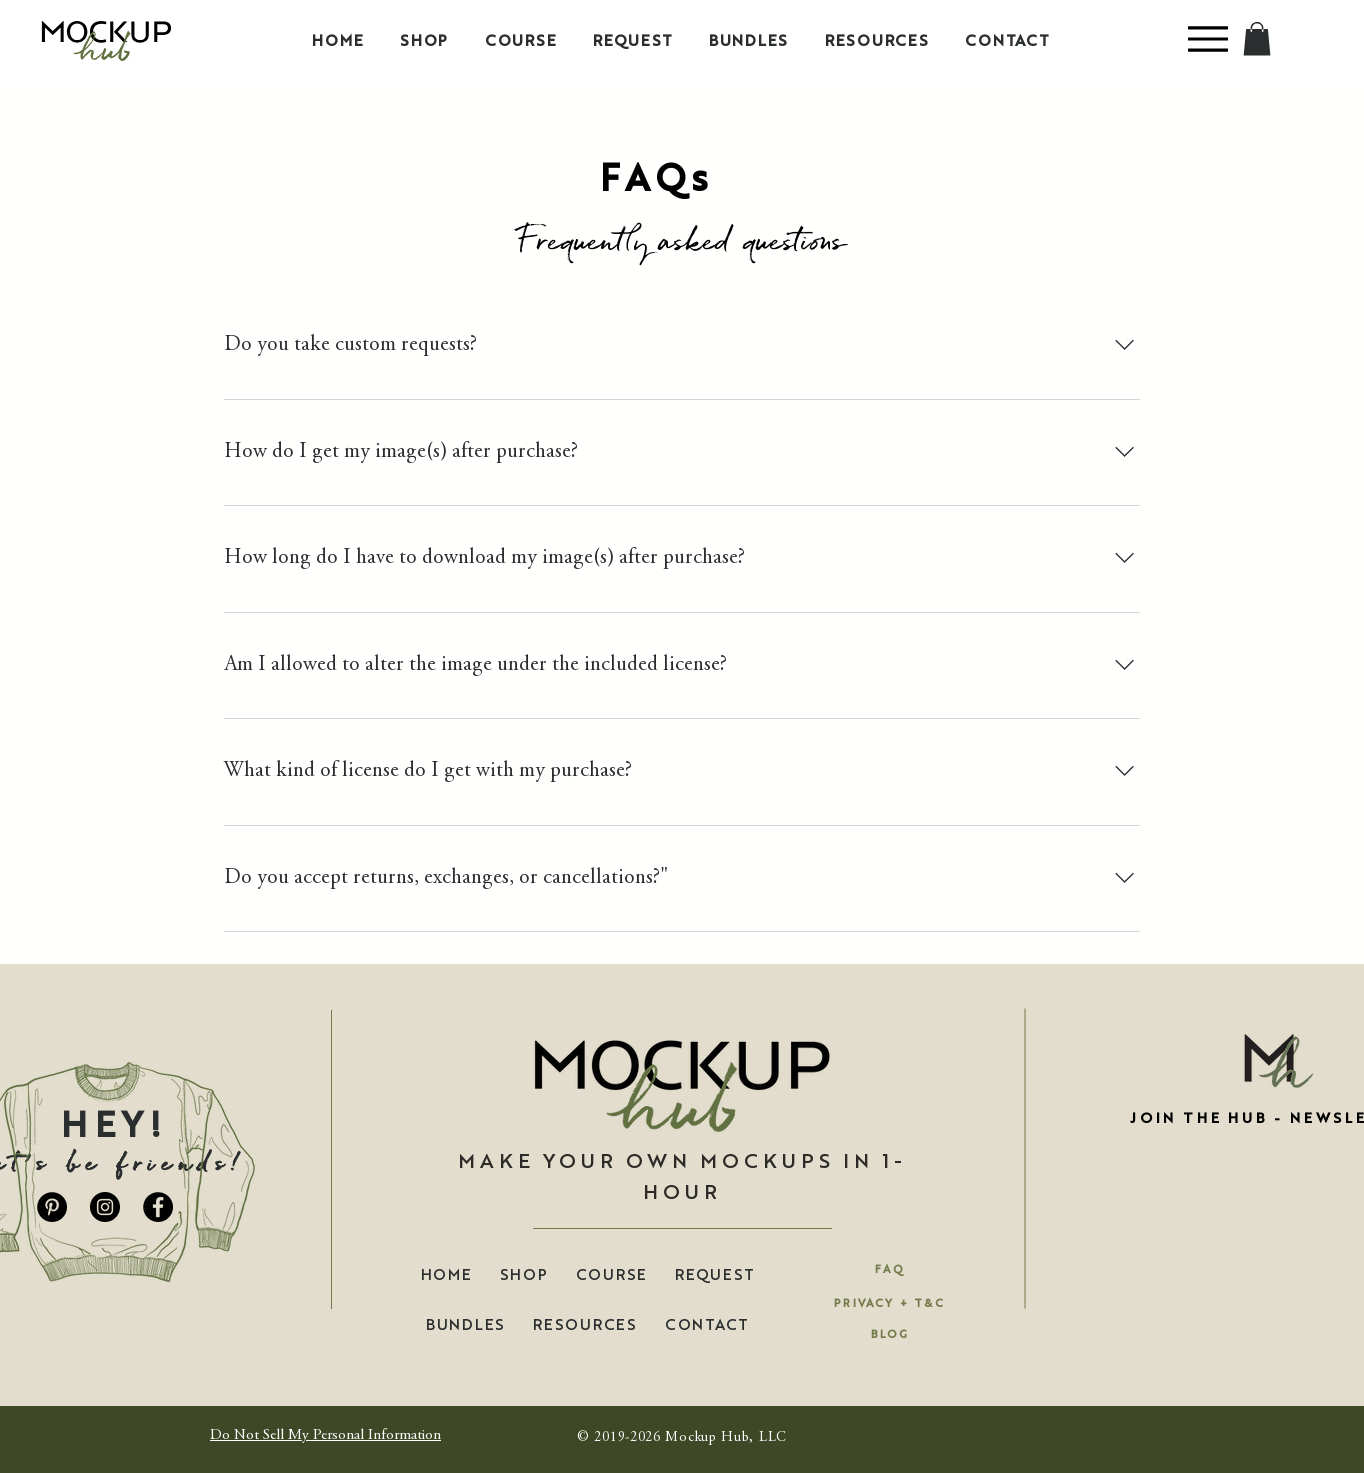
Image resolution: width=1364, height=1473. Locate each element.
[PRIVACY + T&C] (889, 1302)
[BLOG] (890, 1333)
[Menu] (1208, 38)
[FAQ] (890, 1268)
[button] (1257, 38)
